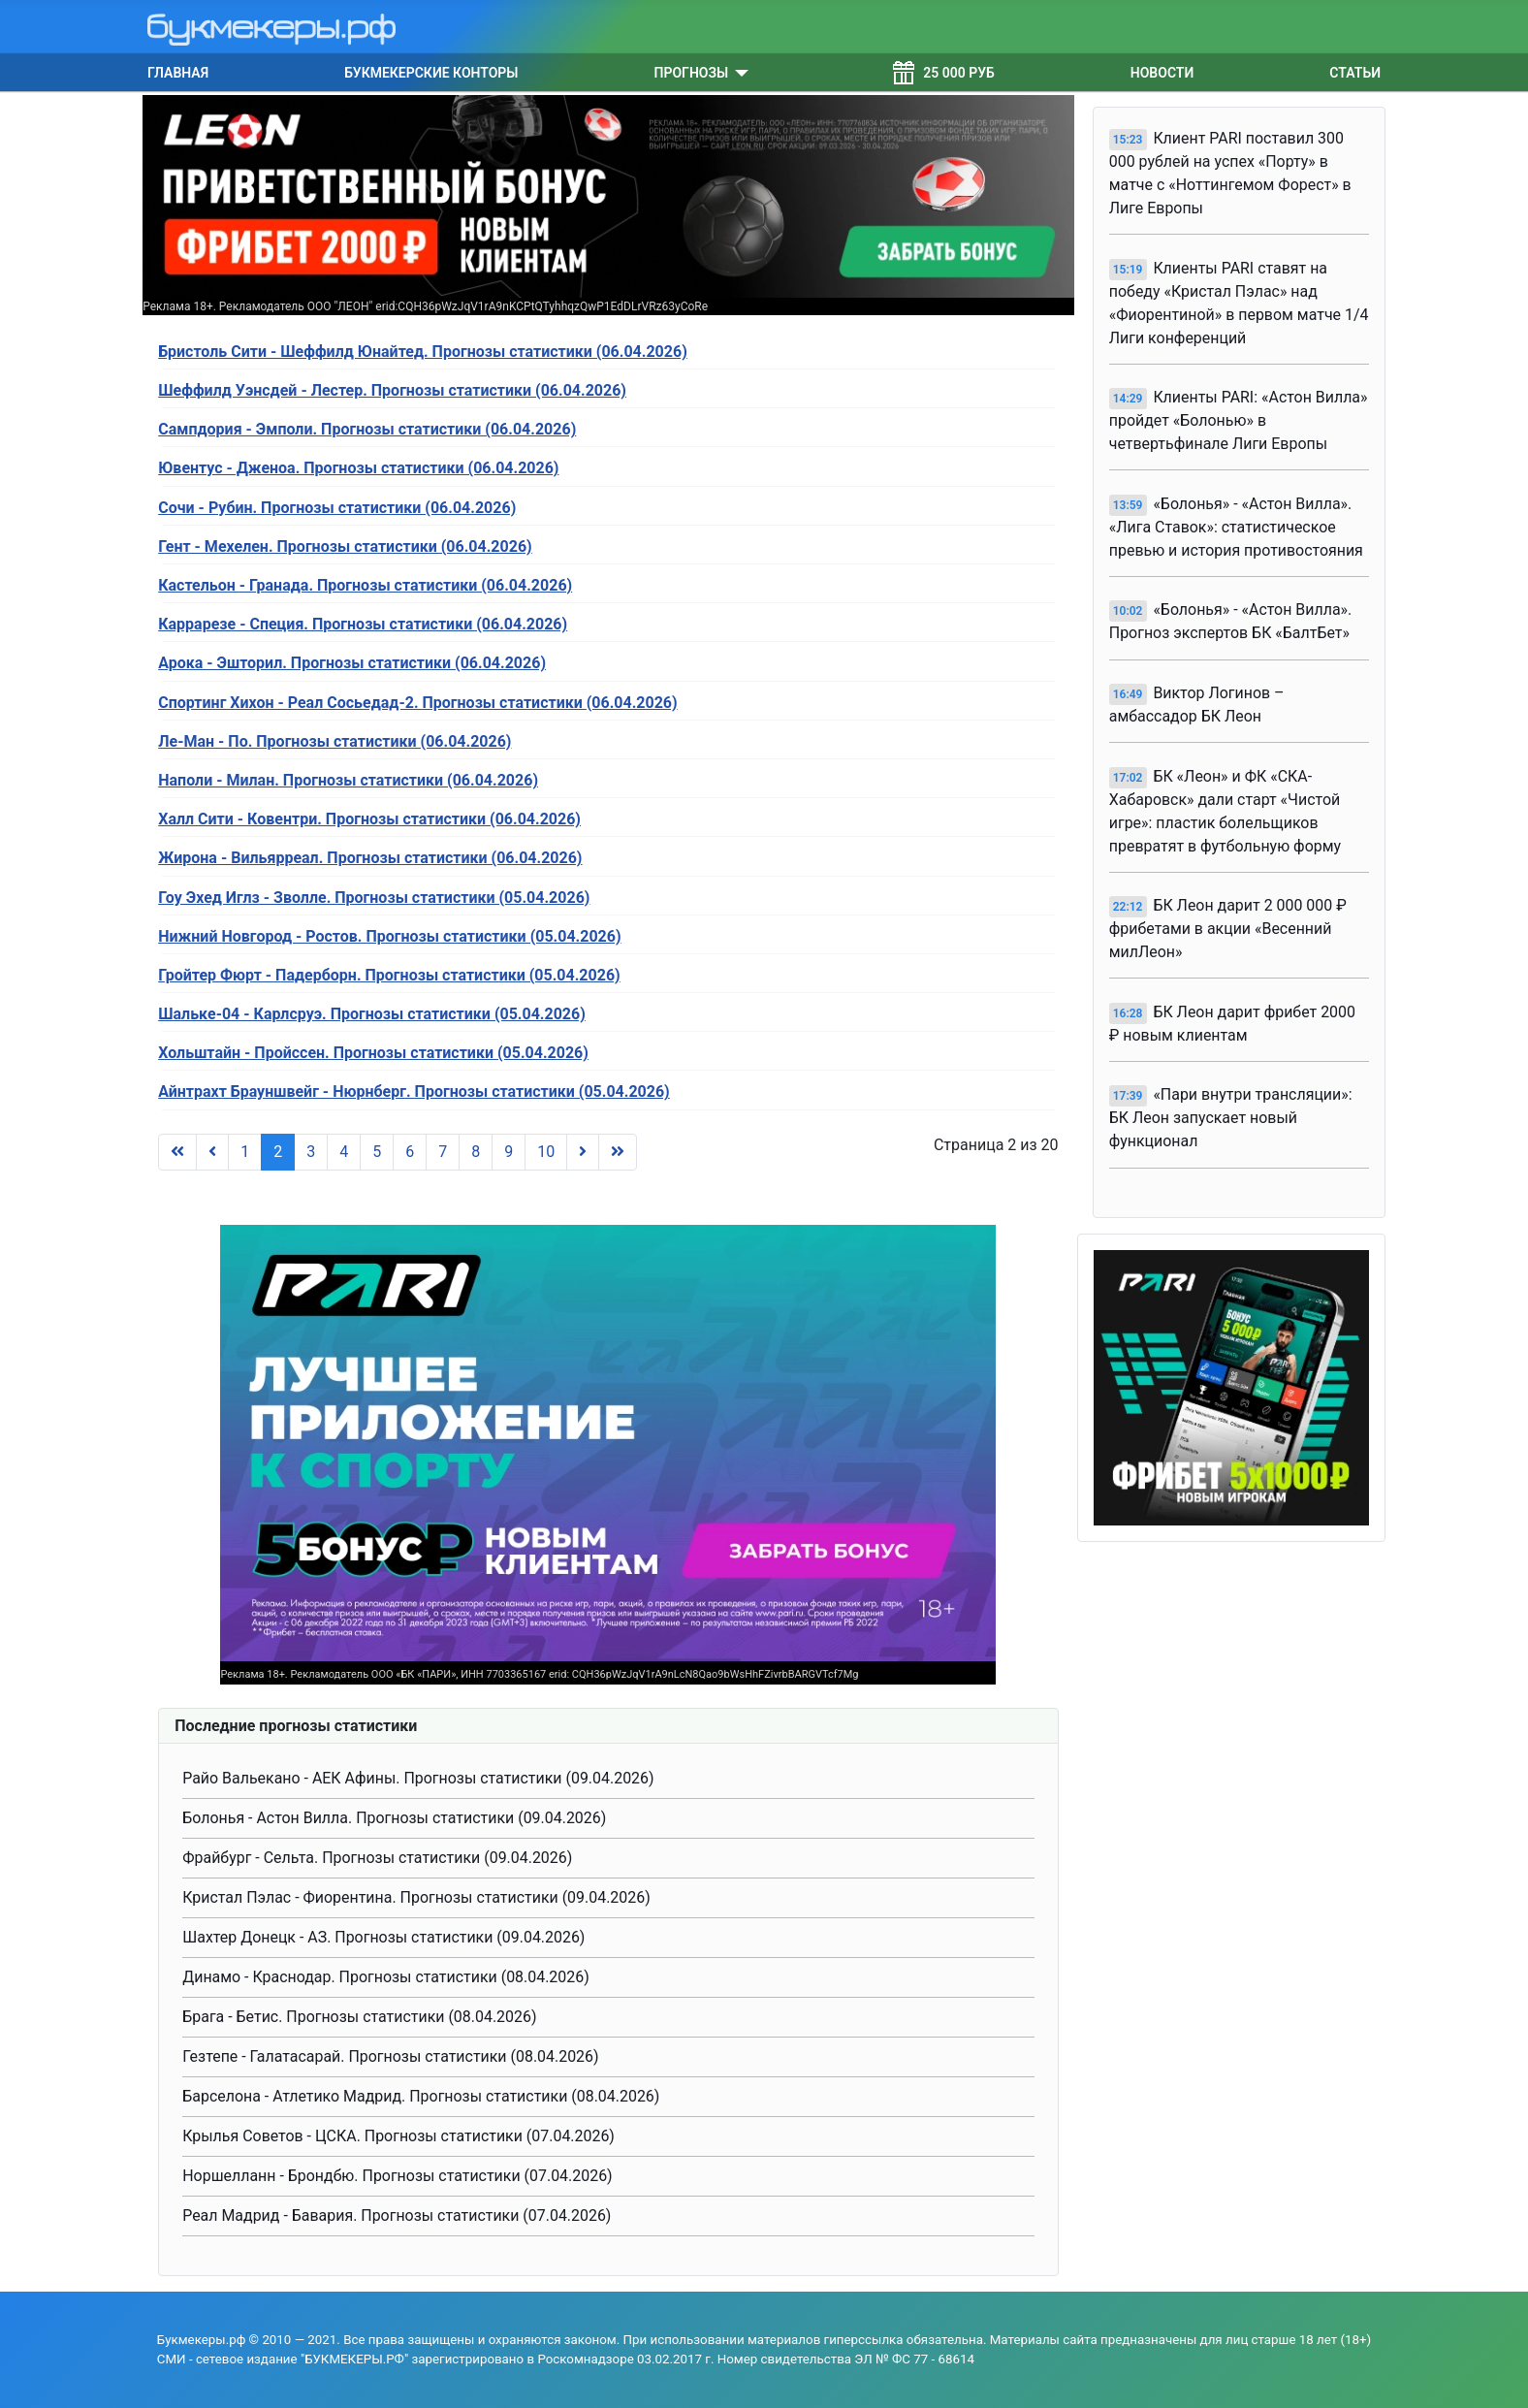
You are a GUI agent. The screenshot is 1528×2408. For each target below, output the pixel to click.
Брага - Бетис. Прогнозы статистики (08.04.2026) (359, 2016)
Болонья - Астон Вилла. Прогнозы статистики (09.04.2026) (394, 1818)
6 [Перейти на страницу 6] (409, 1151)
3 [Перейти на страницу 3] (310, 1151)
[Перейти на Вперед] (582, 1152)
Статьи (1355, 72)
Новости (1162, 72)
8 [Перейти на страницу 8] (475, 1151)
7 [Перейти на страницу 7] (442, 1151)
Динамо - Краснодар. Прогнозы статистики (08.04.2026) (385, 1977)
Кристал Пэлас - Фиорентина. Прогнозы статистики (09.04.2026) (416, 1897)
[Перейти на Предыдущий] (212, 1152)
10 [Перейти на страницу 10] (546, 1151)
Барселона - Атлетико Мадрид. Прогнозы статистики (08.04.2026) (420, 2096)
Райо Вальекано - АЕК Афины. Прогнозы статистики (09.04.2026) (417, 1778)
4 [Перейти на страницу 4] (343, 1151)
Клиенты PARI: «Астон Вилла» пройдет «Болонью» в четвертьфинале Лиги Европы (1238, 420)
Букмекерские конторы (431, 72)
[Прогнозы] (738, 72)
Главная (177, 72)
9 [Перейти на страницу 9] (508, 1151)
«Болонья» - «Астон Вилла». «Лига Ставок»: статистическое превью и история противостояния (1236, 527)
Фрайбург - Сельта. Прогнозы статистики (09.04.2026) (377, 1857)
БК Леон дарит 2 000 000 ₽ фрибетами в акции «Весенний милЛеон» (1228, 928)
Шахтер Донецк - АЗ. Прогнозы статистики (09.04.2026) (383, 1937)
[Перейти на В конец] (617, 1152)
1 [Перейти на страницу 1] (244, 1151)
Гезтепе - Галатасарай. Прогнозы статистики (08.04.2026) (390, 2056)
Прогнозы (691, 72)
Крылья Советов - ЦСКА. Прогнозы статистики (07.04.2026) (398, 2136)
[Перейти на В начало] (177, 1152)
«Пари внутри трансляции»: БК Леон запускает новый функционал (1231, 1117)
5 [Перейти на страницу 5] (376, 1151)
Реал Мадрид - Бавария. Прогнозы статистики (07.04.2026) (396, 2215)
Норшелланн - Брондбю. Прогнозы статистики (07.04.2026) (397, 2176)
